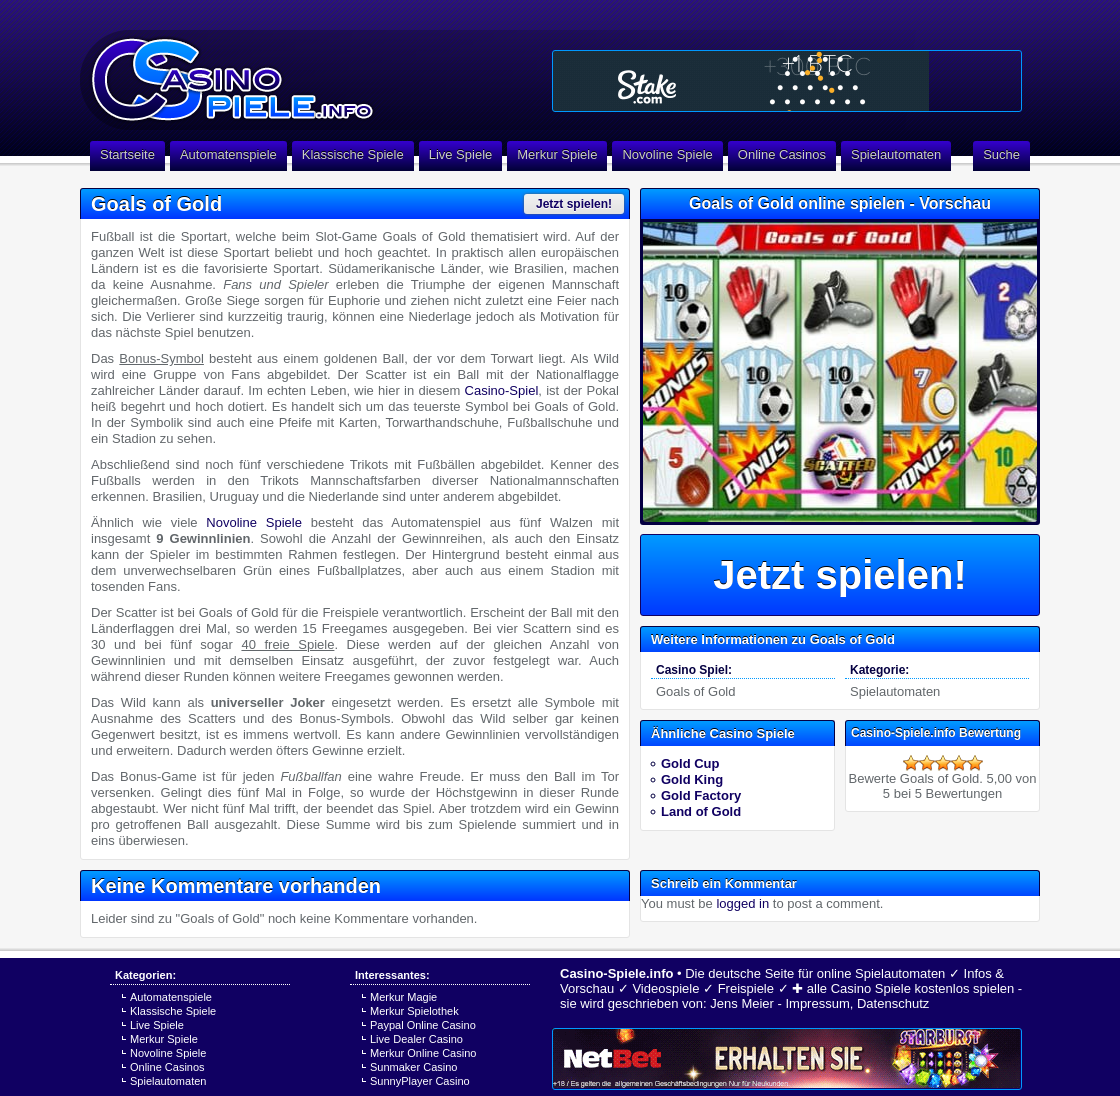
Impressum (817, 1003)
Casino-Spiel (502, 390)
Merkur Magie (403, 997)
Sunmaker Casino (413, 1067)
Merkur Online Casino (423, 1053)
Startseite (127, 154)
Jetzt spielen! (574, 204)
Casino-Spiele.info (616, 973)
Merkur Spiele (557, 154)
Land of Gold (701, 811)
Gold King (692, 779)
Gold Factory (701, 795)
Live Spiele (461, 154)
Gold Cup (690, 763)
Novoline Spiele (667, 154)
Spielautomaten (896, 154)
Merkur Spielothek (414, 1011)
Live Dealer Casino (416, 1039)
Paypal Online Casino (423, 1025)
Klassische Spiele (353, 154)
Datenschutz (893, 1003)
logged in (742, 903)
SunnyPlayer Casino (420, 1081)
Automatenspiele (228, 154)
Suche (1001, 154)
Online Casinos (782, 154)
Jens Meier (742, 1003)
